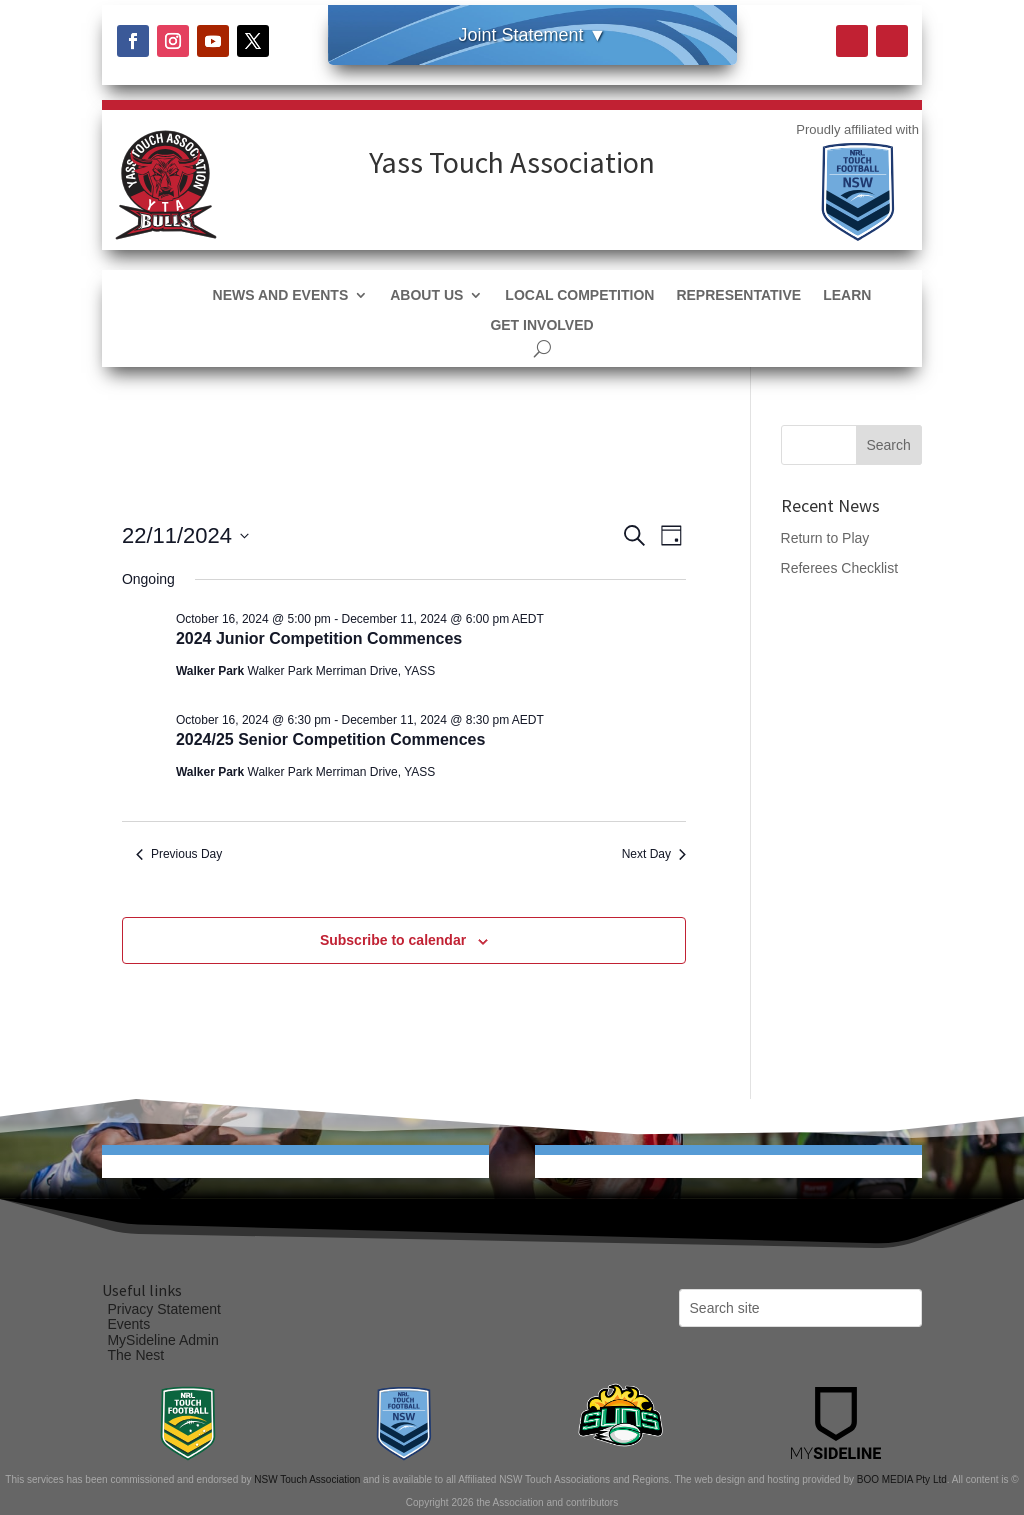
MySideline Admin (162, 1340)
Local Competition (579, 295)
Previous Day (179, 854)
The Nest (135, 1355)
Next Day (654, 854)
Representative (738, 295)
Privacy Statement (164, 1309)
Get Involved (541, 325)
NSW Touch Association (307, 1479)
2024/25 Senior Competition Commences (330, 739)
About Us (426, 295)
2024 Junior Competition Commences (319, 638)
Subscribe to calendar (393, 940)
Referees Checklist (840, 568)
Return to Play (825, 538)
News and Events (281, 295)
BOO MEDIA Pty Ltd (902, 1479)
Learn (847, 295)
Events (128, 1324)
